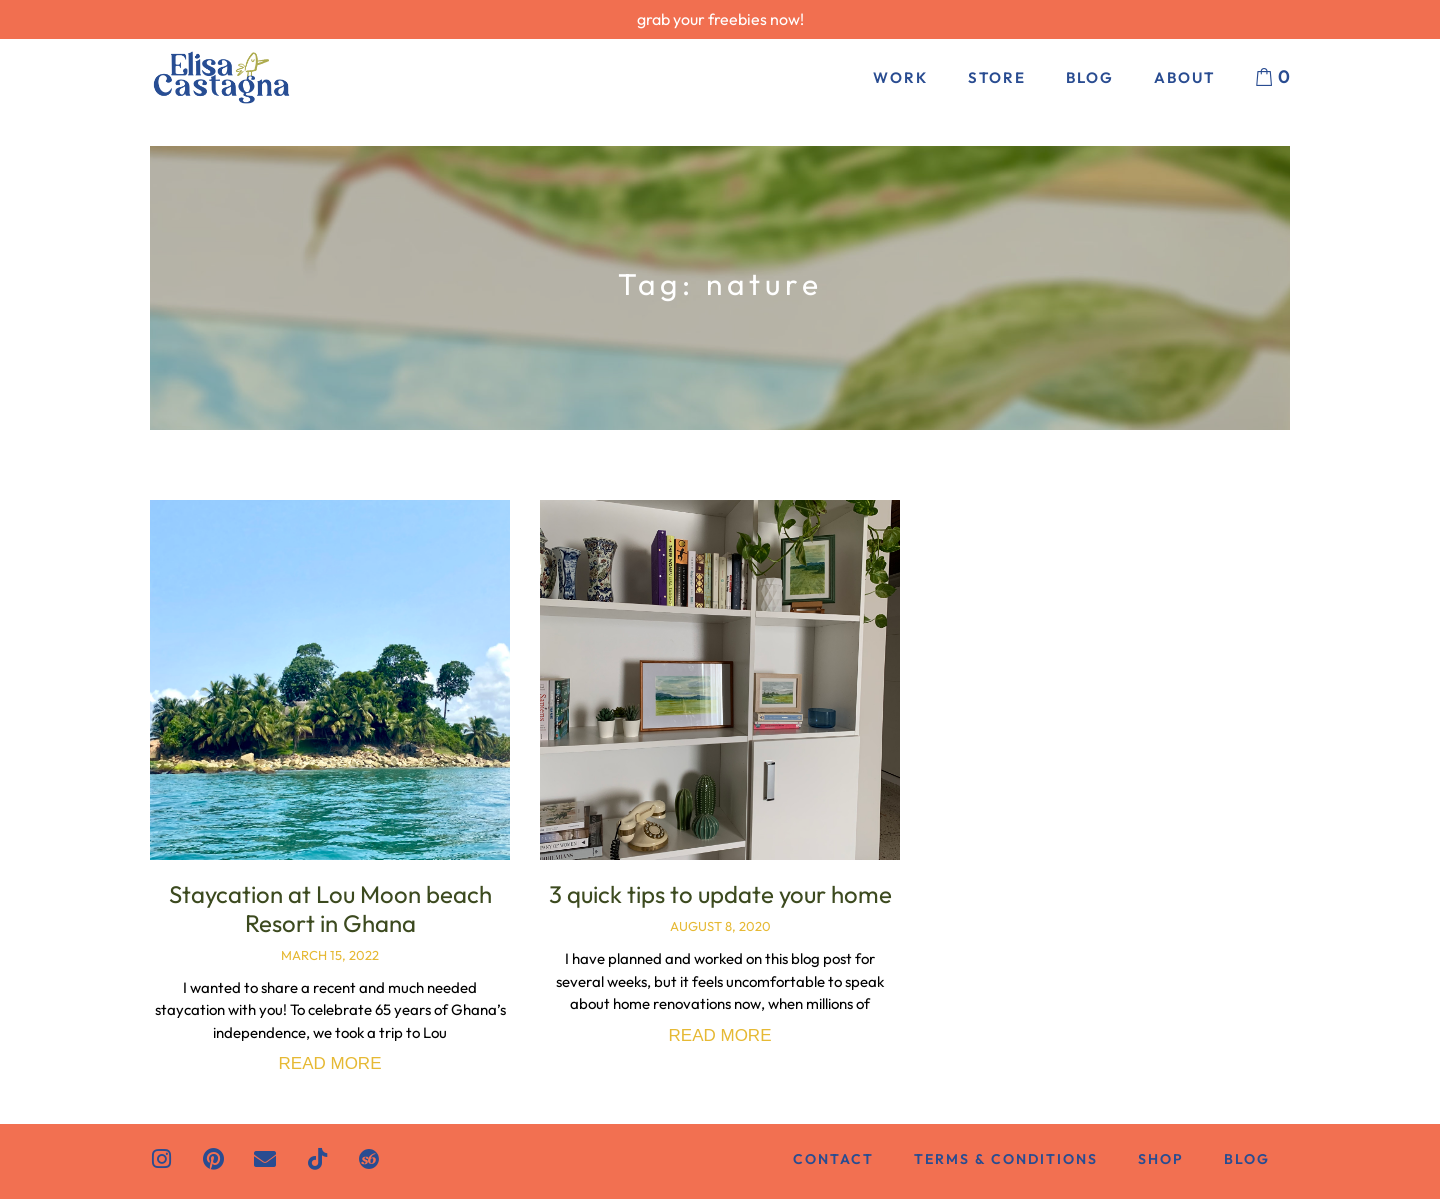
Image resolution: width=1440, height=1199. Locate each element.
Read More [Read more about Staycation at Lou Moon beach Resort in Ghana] (330, 1063)
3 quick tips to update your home (720, 894)
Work (900, 77)
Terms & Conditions (1006, 1159)
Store (997, 77)
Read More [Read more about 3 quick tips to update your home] (720, 1035)
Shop (1161, 1159)
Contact (833, 1159)
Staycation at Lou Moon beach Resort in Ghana (330, 908)
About (1184, 77)
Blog (1090, 77)
